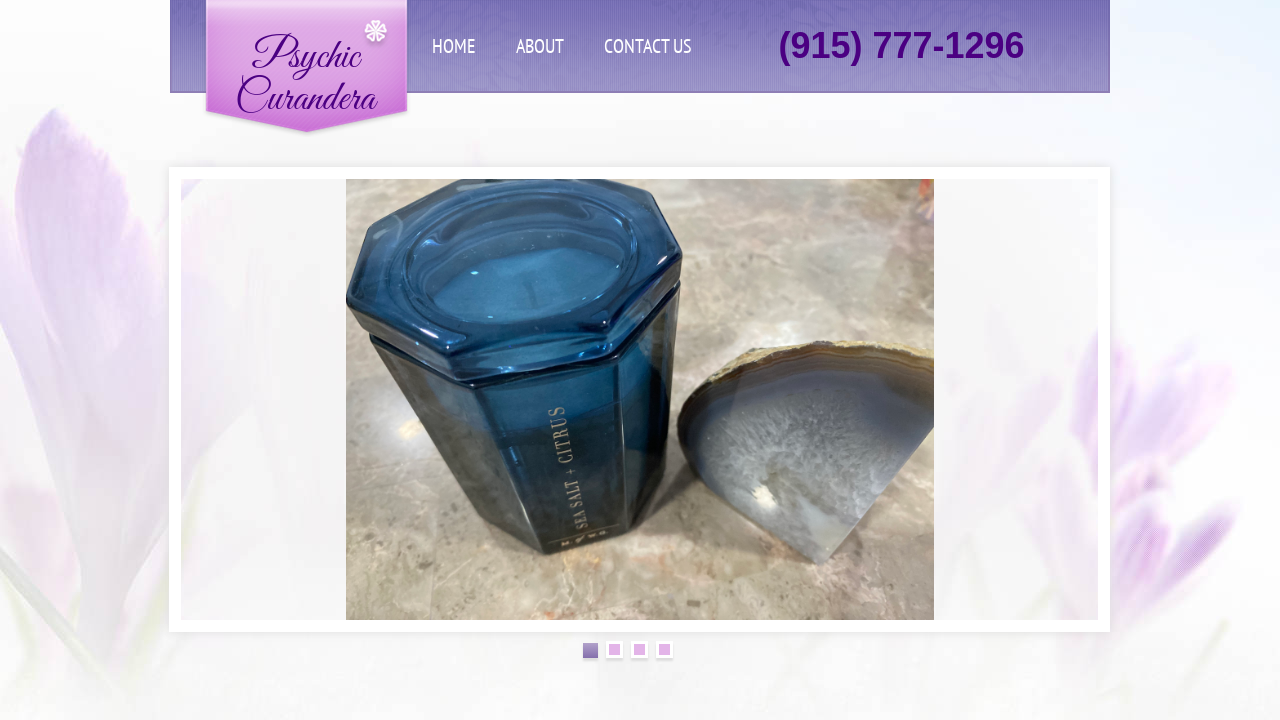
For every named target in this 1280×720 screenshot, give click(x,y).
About (540, 46)
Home (454, 46)
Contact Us (648, 46)
